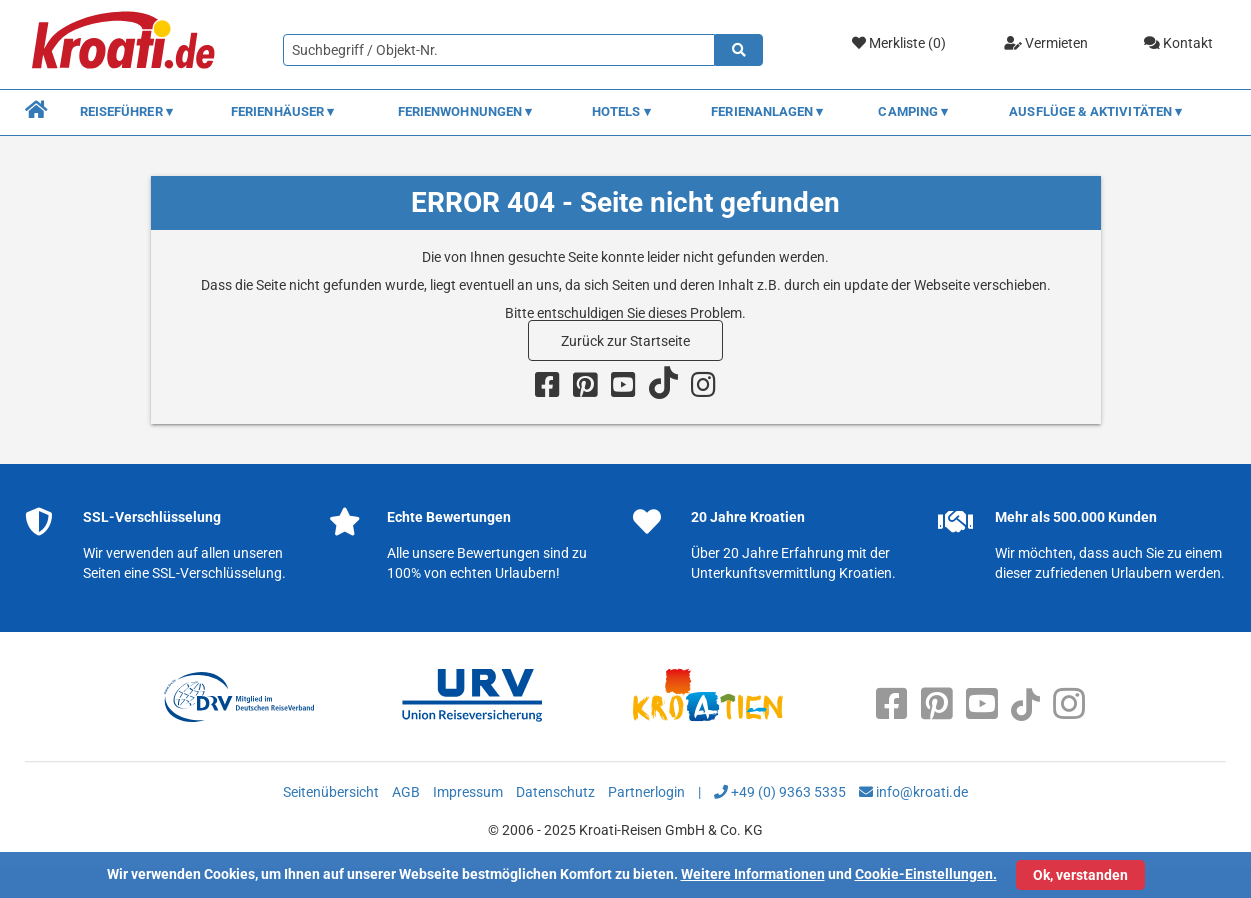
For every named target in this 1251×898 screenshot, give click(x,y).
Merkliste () (899, 43)
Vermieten (1046, 43)
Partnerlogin (646, 792)
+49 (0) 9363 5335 (780, 792)
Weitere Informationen (753, 874)
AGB (406, 792)
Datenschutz (555, 792)
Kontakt (1178, 43)
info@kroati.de (913, 792)
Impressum (468, 792)
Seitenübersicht (331, 792)
